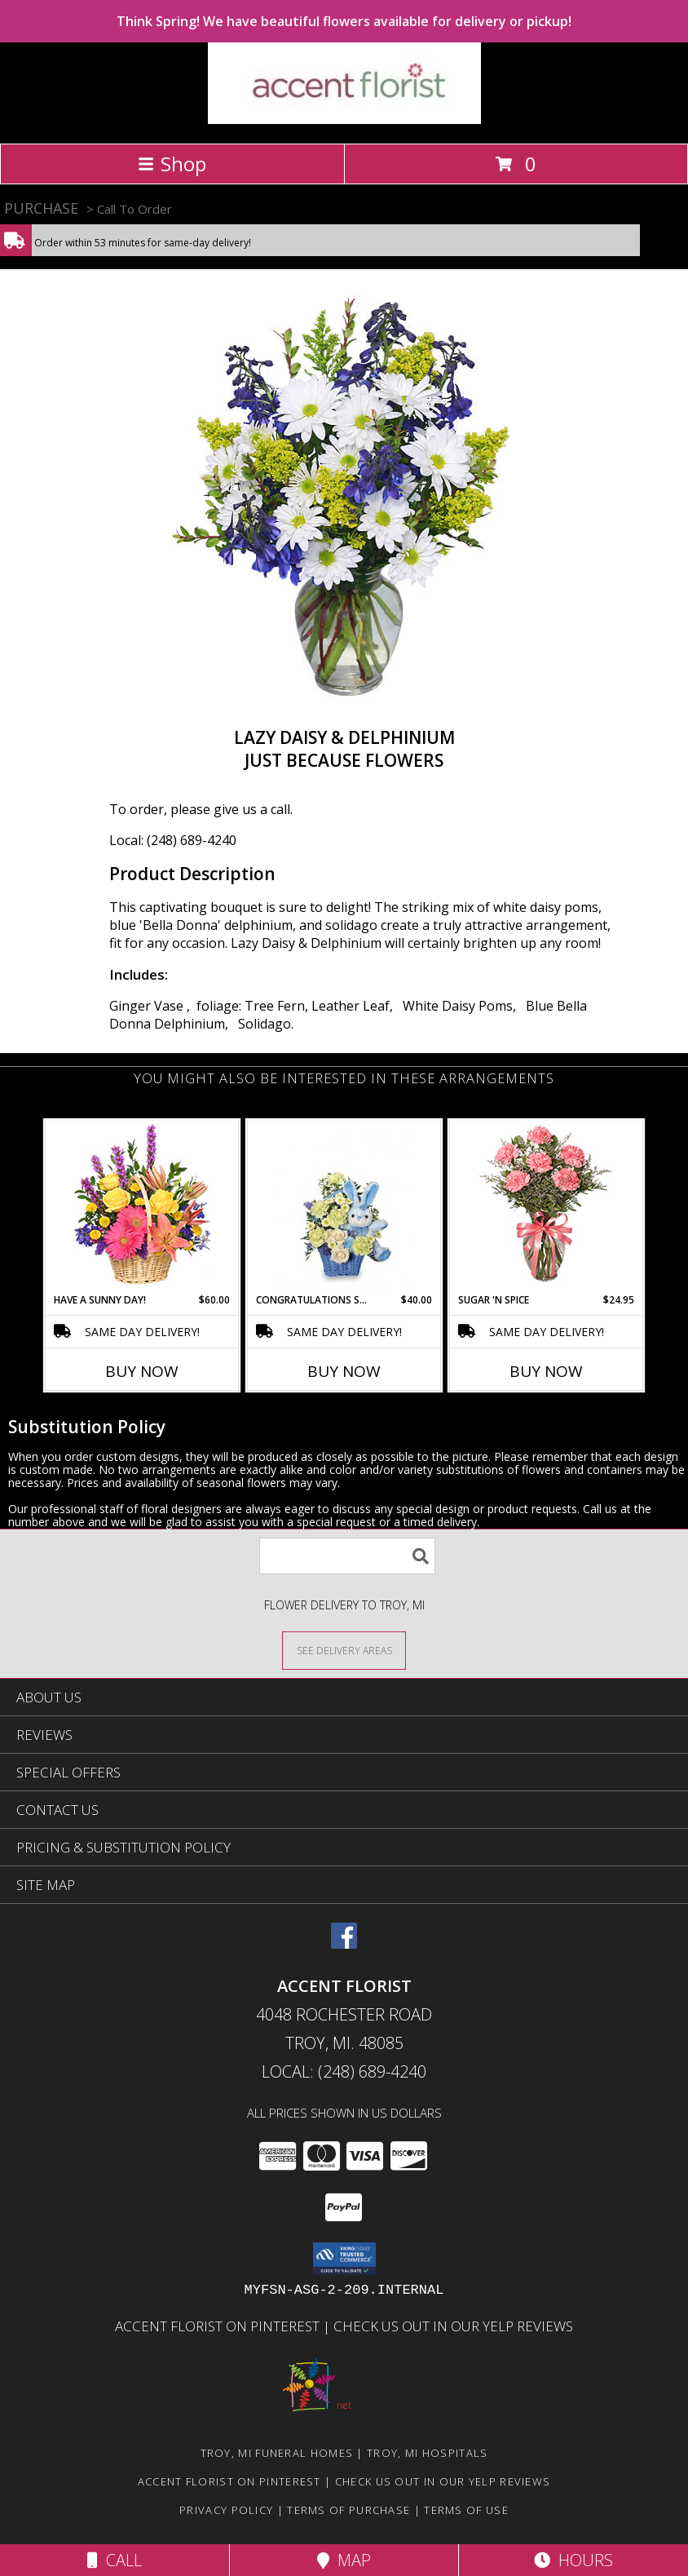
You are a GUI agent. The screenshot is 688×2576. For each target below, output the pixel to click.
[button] (344, 2258)
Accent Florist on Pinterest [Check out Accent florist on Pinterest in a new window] (219, 2326)
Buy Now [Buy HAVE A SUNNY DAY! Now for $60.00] (142, 1371)
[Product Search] (347, 1556)
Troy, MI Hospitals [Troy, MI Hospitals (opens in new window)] (427, 2452)
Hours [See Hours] (573, 2560)
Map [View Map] (344, 2560)
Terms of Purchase (348, 2510)
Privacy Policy (226, 2510)
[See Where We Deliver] (344, 1650)
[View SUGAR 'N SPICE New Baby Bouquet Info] (547, 1207)
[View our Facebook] (344, 1943)
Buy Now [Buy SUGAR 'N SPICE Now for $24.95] (546, 1371)
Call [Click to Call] (114, 2560)
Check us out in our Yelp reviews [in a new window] (453, 2326)
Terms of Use (466, 2510)
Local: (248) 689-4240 (172, 840)
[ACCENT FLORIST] (344, 119)
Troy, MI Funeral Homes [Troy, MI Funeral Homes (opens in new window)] (277, 2452)
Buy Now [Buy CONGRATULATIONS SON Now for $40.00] (344, 1371)
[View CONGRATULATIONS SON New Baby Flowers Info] (344, 1206)
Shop (172, 163)
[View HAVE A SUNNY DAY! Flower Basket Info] (142, 1207)
